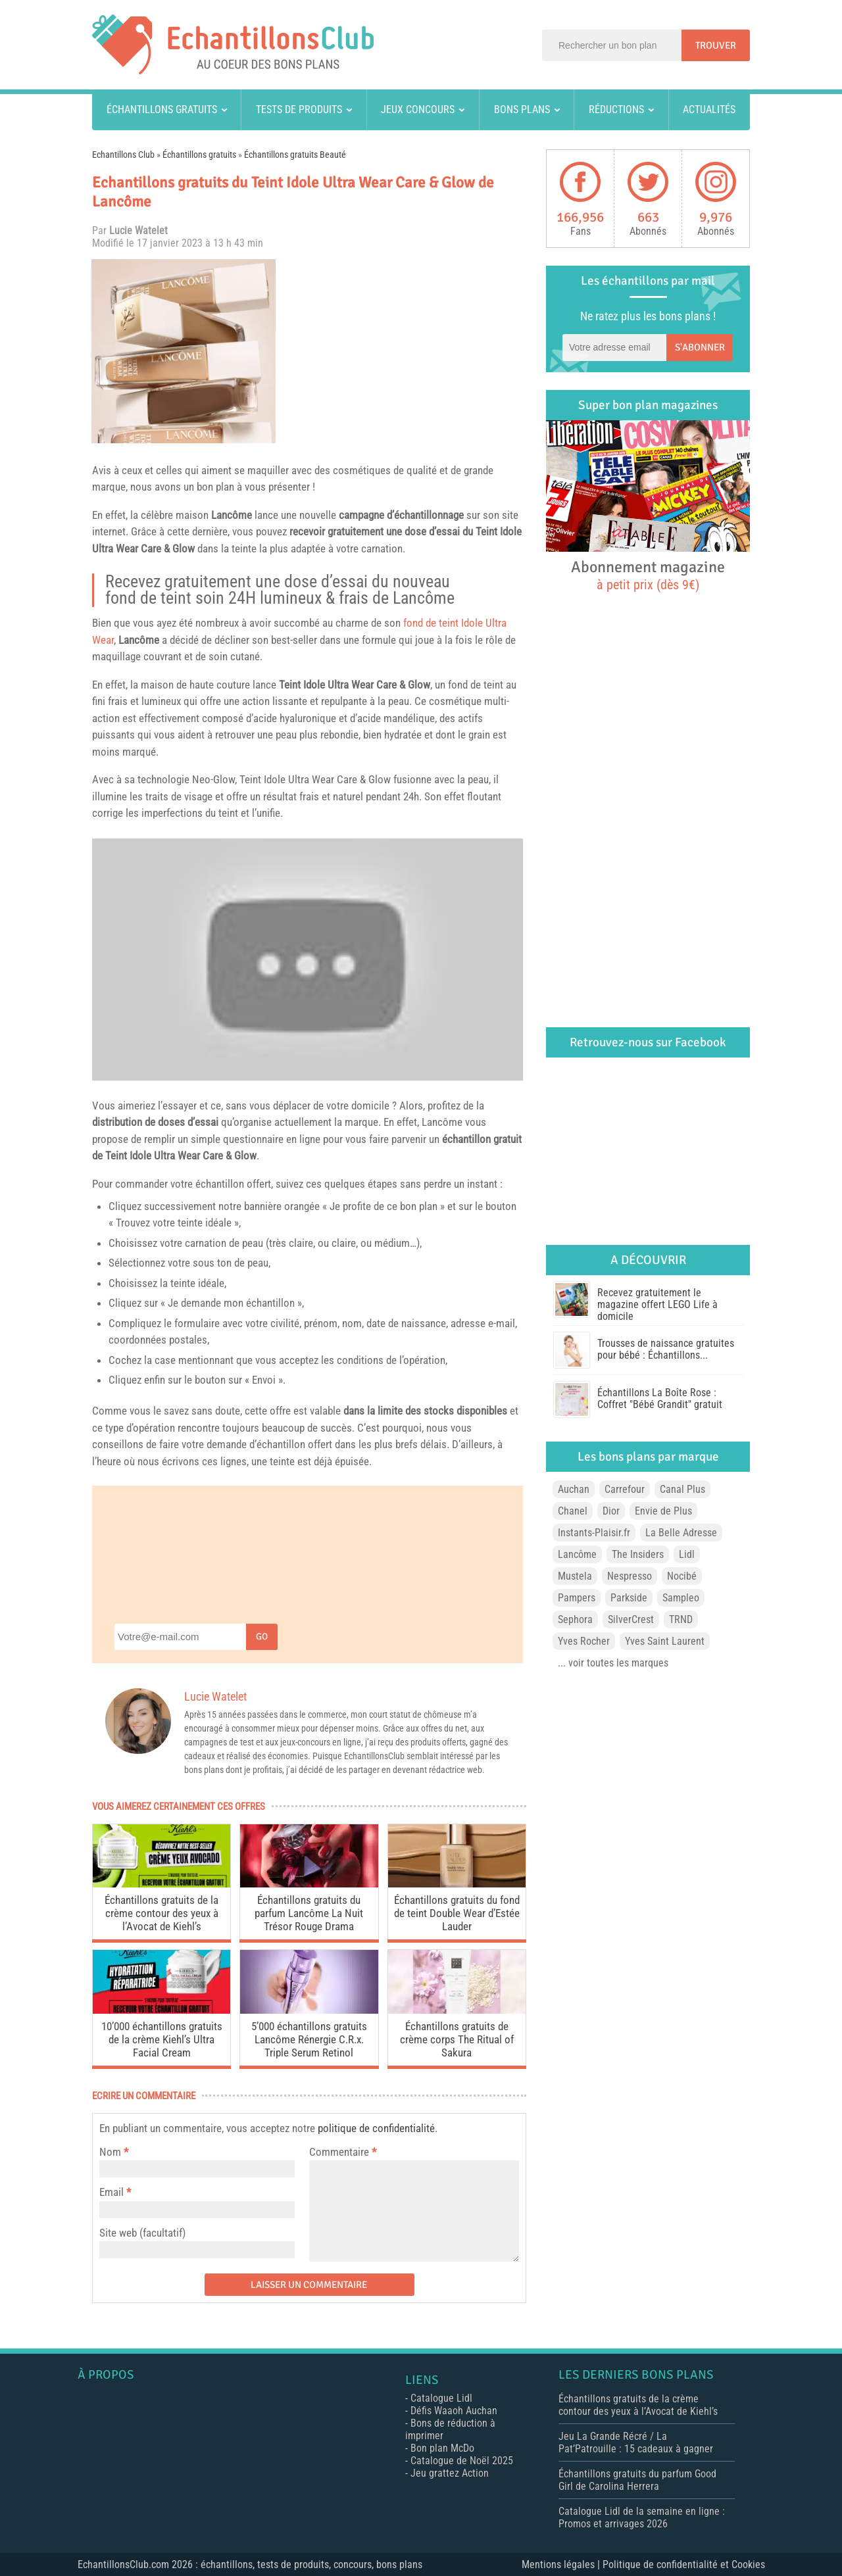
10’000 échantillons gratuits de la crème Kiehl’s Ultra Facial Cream (161, 2039)
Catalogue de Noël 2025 (461, 2460)
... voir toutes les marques (613, 1663)
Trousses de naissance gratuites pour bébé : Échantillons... (665, 1349)
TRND (681, 1619)
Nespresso (629, 1576)
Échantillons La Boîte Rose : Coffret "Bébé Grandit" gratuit (659, 1398)
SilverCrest (631, 1619)
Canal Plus (682, 1489)
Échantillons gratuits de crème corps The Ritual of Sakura (457, 2039)
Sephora (575, 1619)
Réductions (616, 109)
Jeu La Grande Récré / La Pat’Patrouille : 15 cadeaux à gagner (635, 2442)
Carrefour (625, 1489)
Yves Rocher (584, 1641)
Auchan (573, 1489)
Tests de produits (299, 109)
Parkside (628, 1598)
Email (111, 2192)
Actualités (709, 109)
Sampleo (680, 1598)
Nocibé (682, 1576)
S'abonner (700, 347)
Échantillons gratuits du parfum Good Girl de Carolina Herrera (637, 2479)
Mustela (575, 1576)
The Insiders (638, 1554)
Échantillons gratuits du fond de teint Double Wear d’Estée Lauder (457, 1913)
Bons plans (522, 109)
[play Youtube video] (307, 959)
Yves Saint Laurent (665, 1641)
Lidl (687, 1554)
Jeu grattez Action (449, 2473)
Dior (611, 1511)
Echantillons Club (123, 154)
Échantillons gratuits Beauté (295, 154)
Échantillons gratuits (162, 109)
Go (262, 1636)
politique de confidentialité (376, 2128)
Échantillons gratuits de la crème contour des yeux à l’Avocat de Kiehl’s (161, 1913)
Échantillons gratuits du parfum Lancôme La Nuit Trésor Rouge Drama (309, 1913)
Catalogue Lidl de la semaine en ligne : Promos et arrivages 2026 (641, 2517)
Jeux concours (418, 109)
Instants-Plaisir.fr (594, 1532)
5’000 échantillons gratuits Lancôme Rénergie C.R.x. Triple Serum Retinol (309, 2039)
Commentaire (342, 2151)
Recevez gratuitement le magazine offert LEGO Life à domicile (657, 1304)
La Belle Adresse (681, 1532)
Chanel (572, 1511)
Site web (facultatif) (142, 2232)
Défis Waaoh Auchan (453, 2410)
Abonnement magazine (648, 575)
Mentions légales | (562, 2564)
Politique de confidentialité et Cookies (684, 2564)
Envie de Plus (663, 1511)
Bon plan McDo (442, 2448)
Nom (110, 2151)
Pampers (576, 1598)
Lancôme (231, 515)
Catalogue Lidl (441, 2398)
